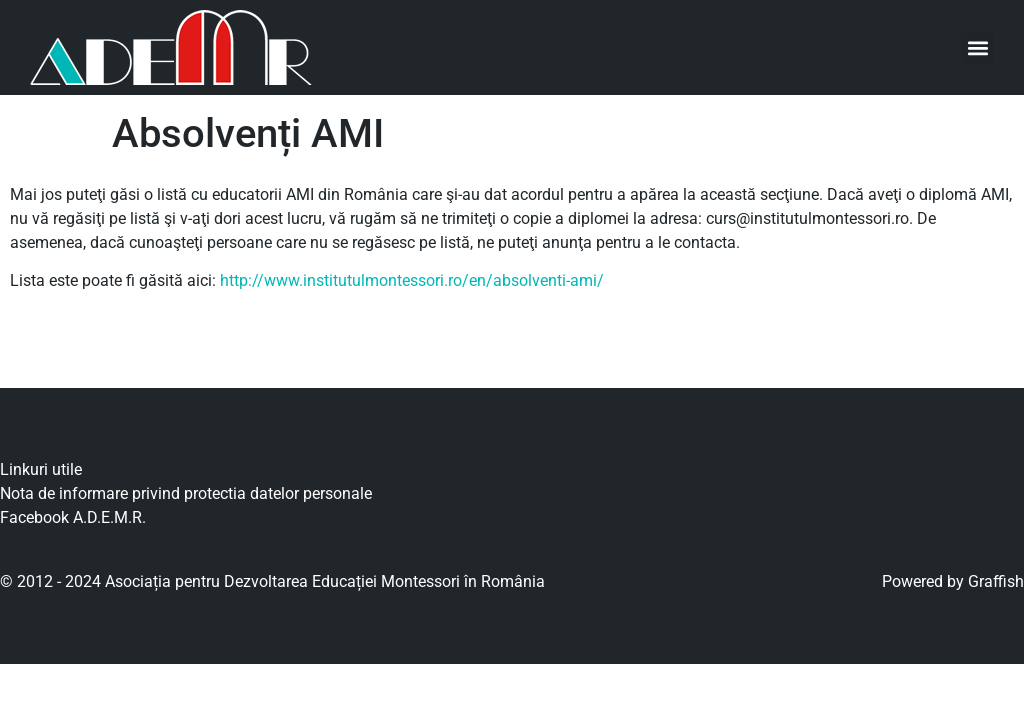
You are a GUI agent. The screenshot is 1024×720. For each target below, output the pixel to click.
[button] (977, 47)
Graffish (996, 581)
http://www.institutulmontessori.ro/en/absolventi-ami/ (412, 280)
